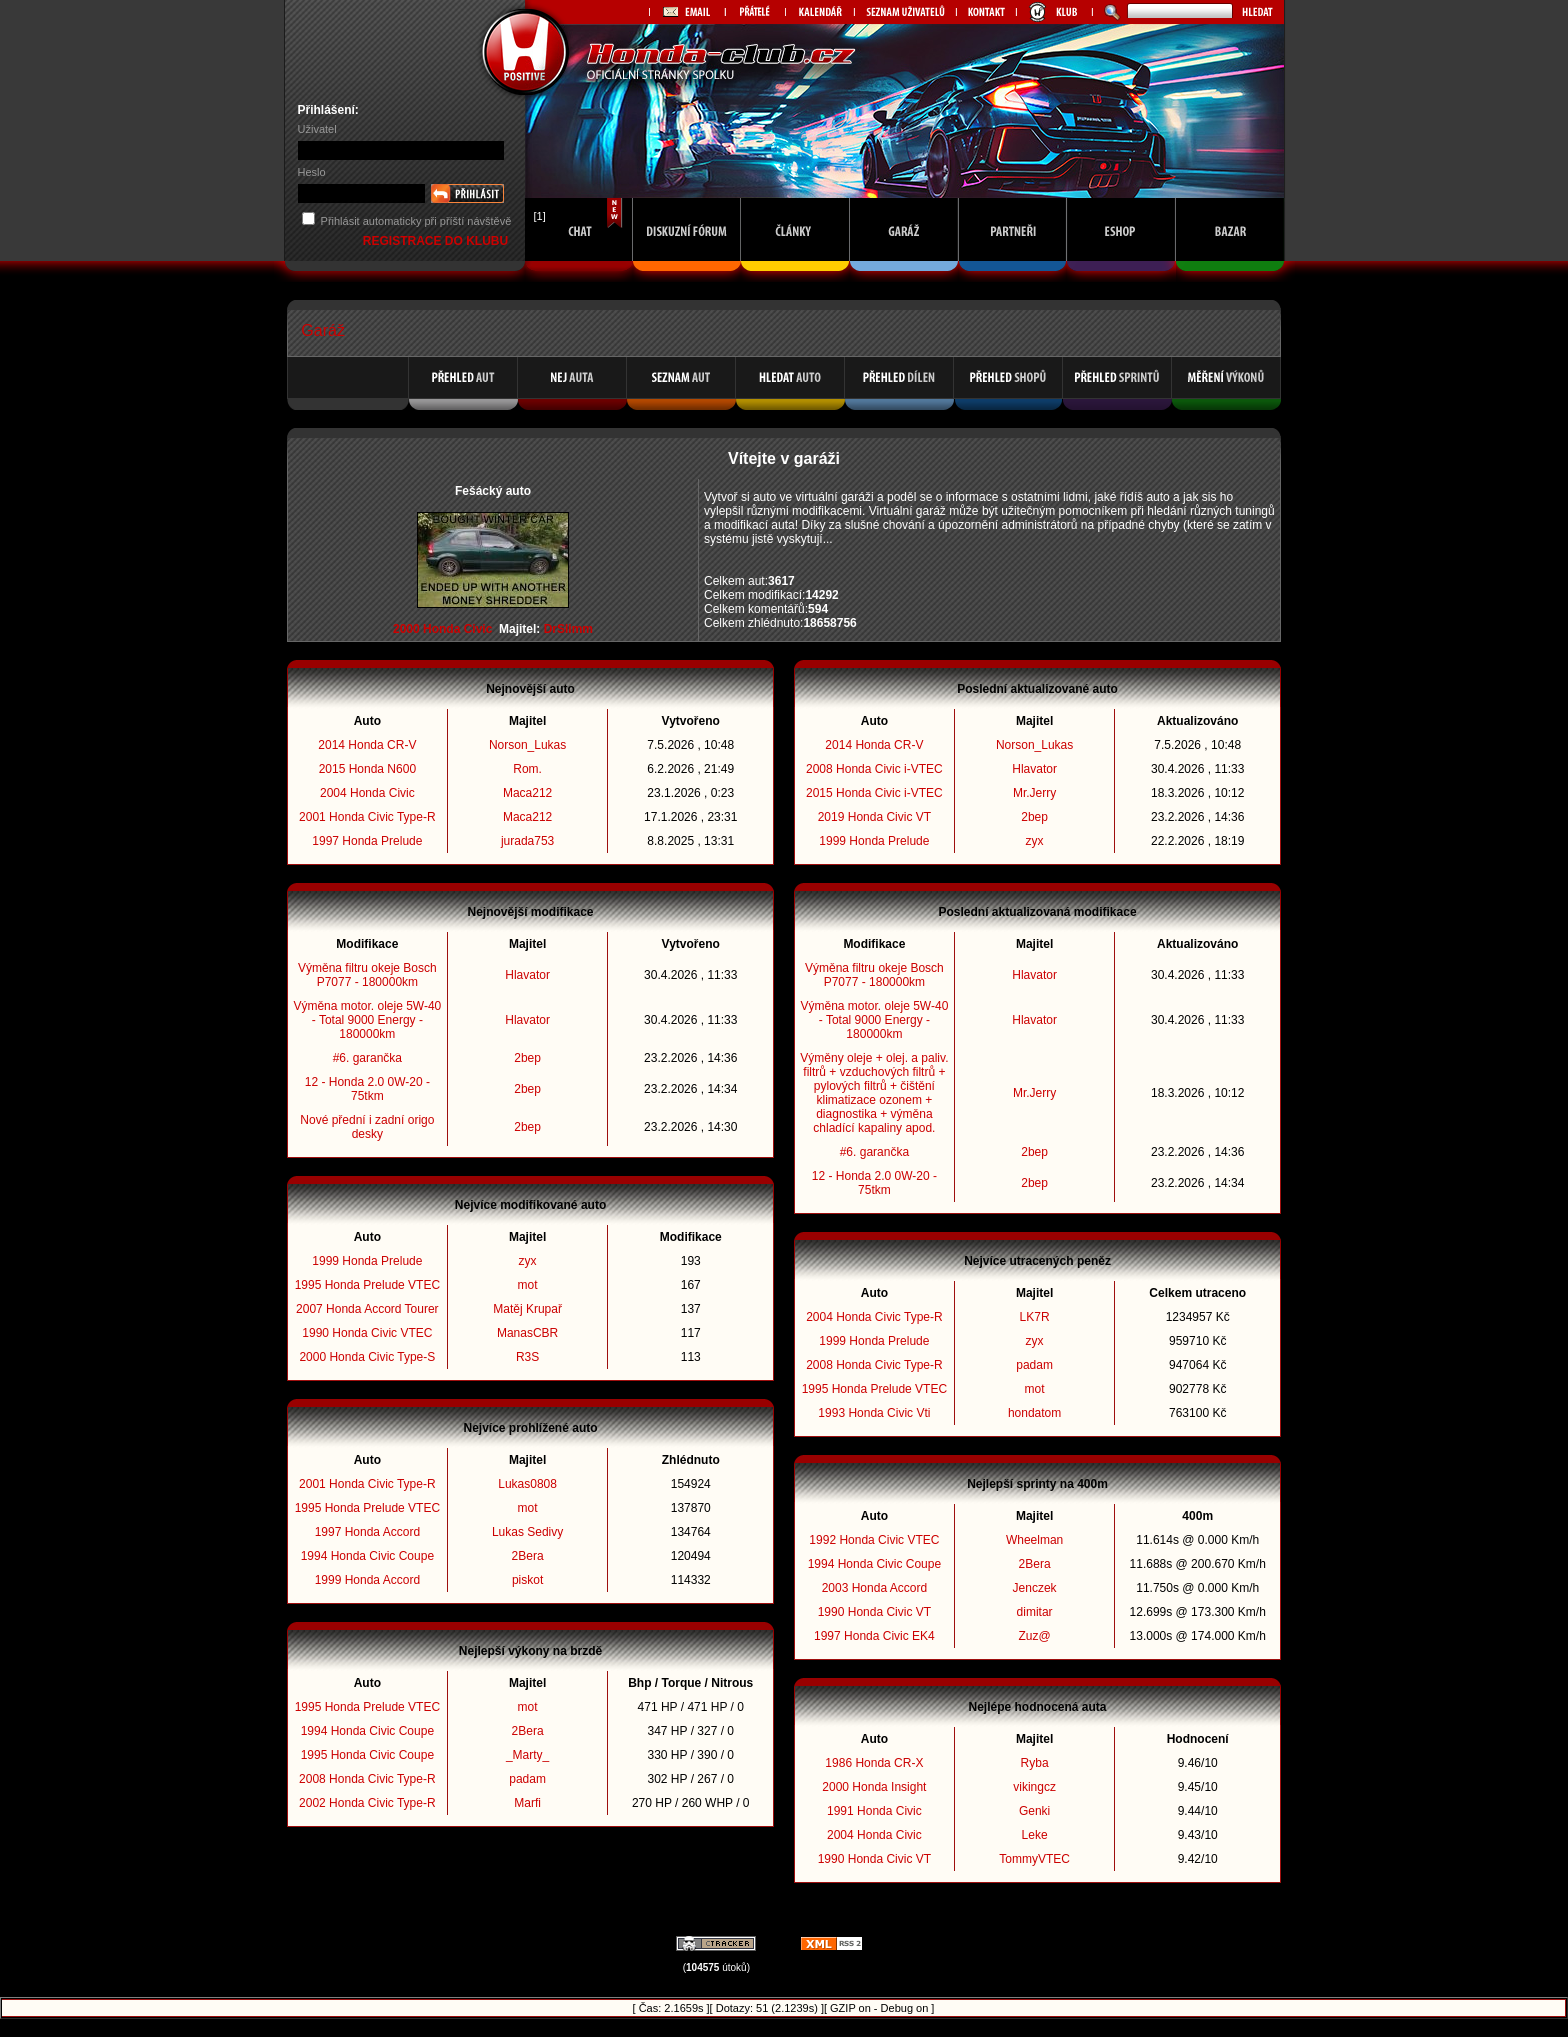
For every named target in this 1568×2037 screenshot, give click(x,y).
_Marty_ (527, 1755)
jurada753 (527, 841)
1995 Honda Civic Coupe (367, 1755)
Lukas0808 (527, 1484)
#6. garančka (367, 1058)
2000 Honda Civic (442, 629)
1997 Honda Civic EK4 (874, 1636)
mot (528, 1285)
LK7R (1035, 1317)
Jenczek (1035, 1588)
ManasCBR (527, 1333)
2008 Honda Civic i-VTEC (874, 769)
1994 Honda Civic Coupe (367, 1556)
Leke (1035, 1835)
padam (527, 1779)
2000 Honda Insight (874, 1787)
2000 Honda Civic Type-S (367, 1357)
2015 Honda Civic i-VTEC (874, 793)
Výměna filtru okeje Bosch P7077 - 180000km (367, 975)
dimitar (1035, 1612)
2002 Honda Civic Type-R (367, 1803)
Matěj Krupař (527, 1309)
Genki (1034, 1811)
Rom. (527, 769)
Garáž (323, 330)
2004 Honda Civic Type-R (874, 1317)
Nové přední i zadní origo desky (367, 1127)
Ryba (1035, 1763)
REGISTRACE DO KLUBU (437, 241)
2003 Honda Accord (874, 1588)
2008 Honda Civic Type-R (367, 1779)
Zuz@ (1034, 1636)
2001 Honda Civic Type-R (367, 817)
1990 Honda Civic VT (874, 1612)
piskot (527, 1580)
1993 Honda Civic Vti (874, 1413)
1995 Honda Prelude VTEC (367, 1285)
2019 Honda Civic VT (874, 817)
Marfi (527, 1803)
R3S (527, 1357)
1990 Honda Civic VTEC (367, 1333)
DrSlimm (568, 629)
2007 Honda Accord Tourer (367, 1309)
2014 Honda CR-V (367, 745)
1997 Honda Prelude (367, 841)
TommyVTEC (1034, 1859)
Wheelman (1034, 1540)
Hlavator (527, 975)
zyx (528, 1261)
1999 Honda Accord (367, 1580)
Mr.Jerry (1034, 793)
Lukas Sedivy (527, 1532)
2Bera (528, 1556)
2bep (527, 1058)
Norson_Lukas (527, 745)
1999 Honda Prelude (367, 1261)
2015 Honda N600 (367, 769)
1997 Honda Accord (367, 1532)
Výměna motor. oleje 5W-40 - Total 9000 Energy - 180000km (367, 1020)
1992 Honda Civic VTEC (874, 1540)
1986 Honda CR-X (874, 1763)
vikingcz (1034, 1787)
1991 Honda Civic (874, 1811)
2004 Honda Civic (367, 793)
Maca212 (527, 793)
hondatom (1034, 1413)
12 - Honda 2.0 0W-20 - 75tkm (367, 1089)
